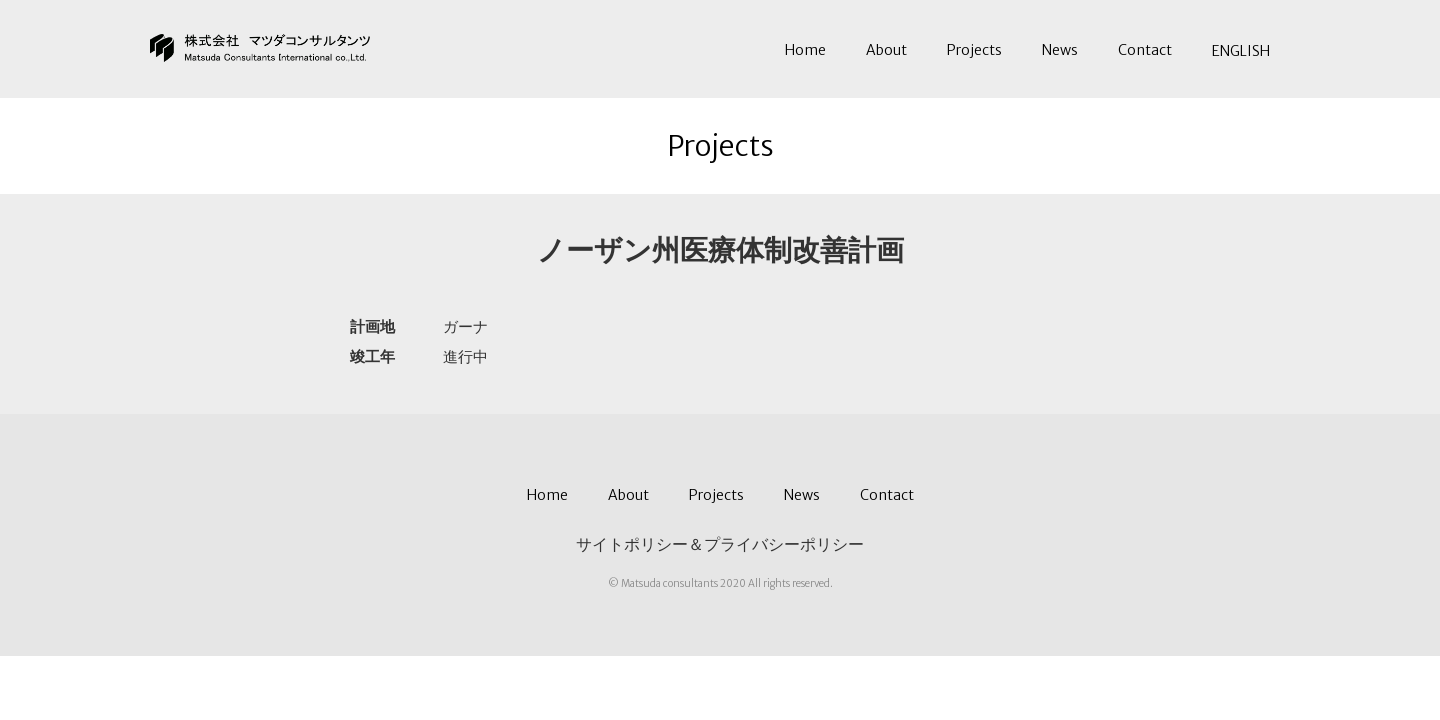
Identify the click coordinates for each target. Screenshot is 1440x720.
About (886, 50)
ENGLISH (1241, 51)
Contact (1145, 50)
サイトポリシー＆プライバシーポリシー (720, 544)
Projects (974, 50)
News (1060, 50)
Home (805, 50)
